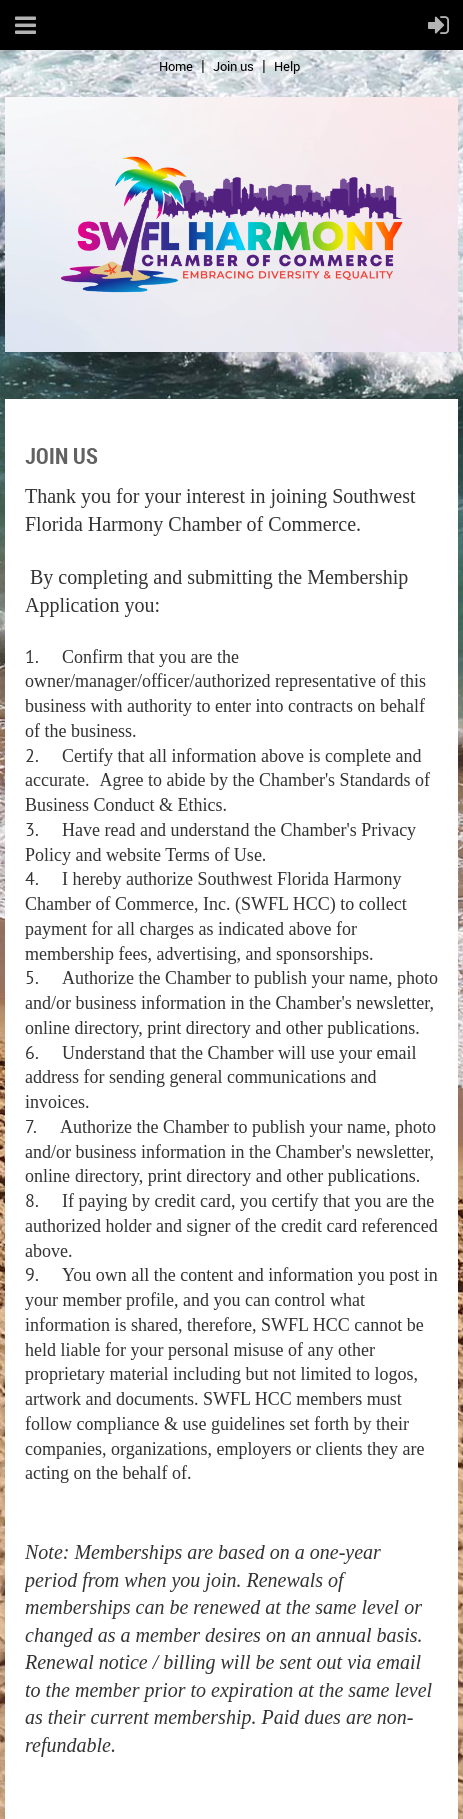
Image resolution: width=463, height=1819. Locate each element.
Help (287, 66)
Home (176, 66)
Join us (233, 66)
